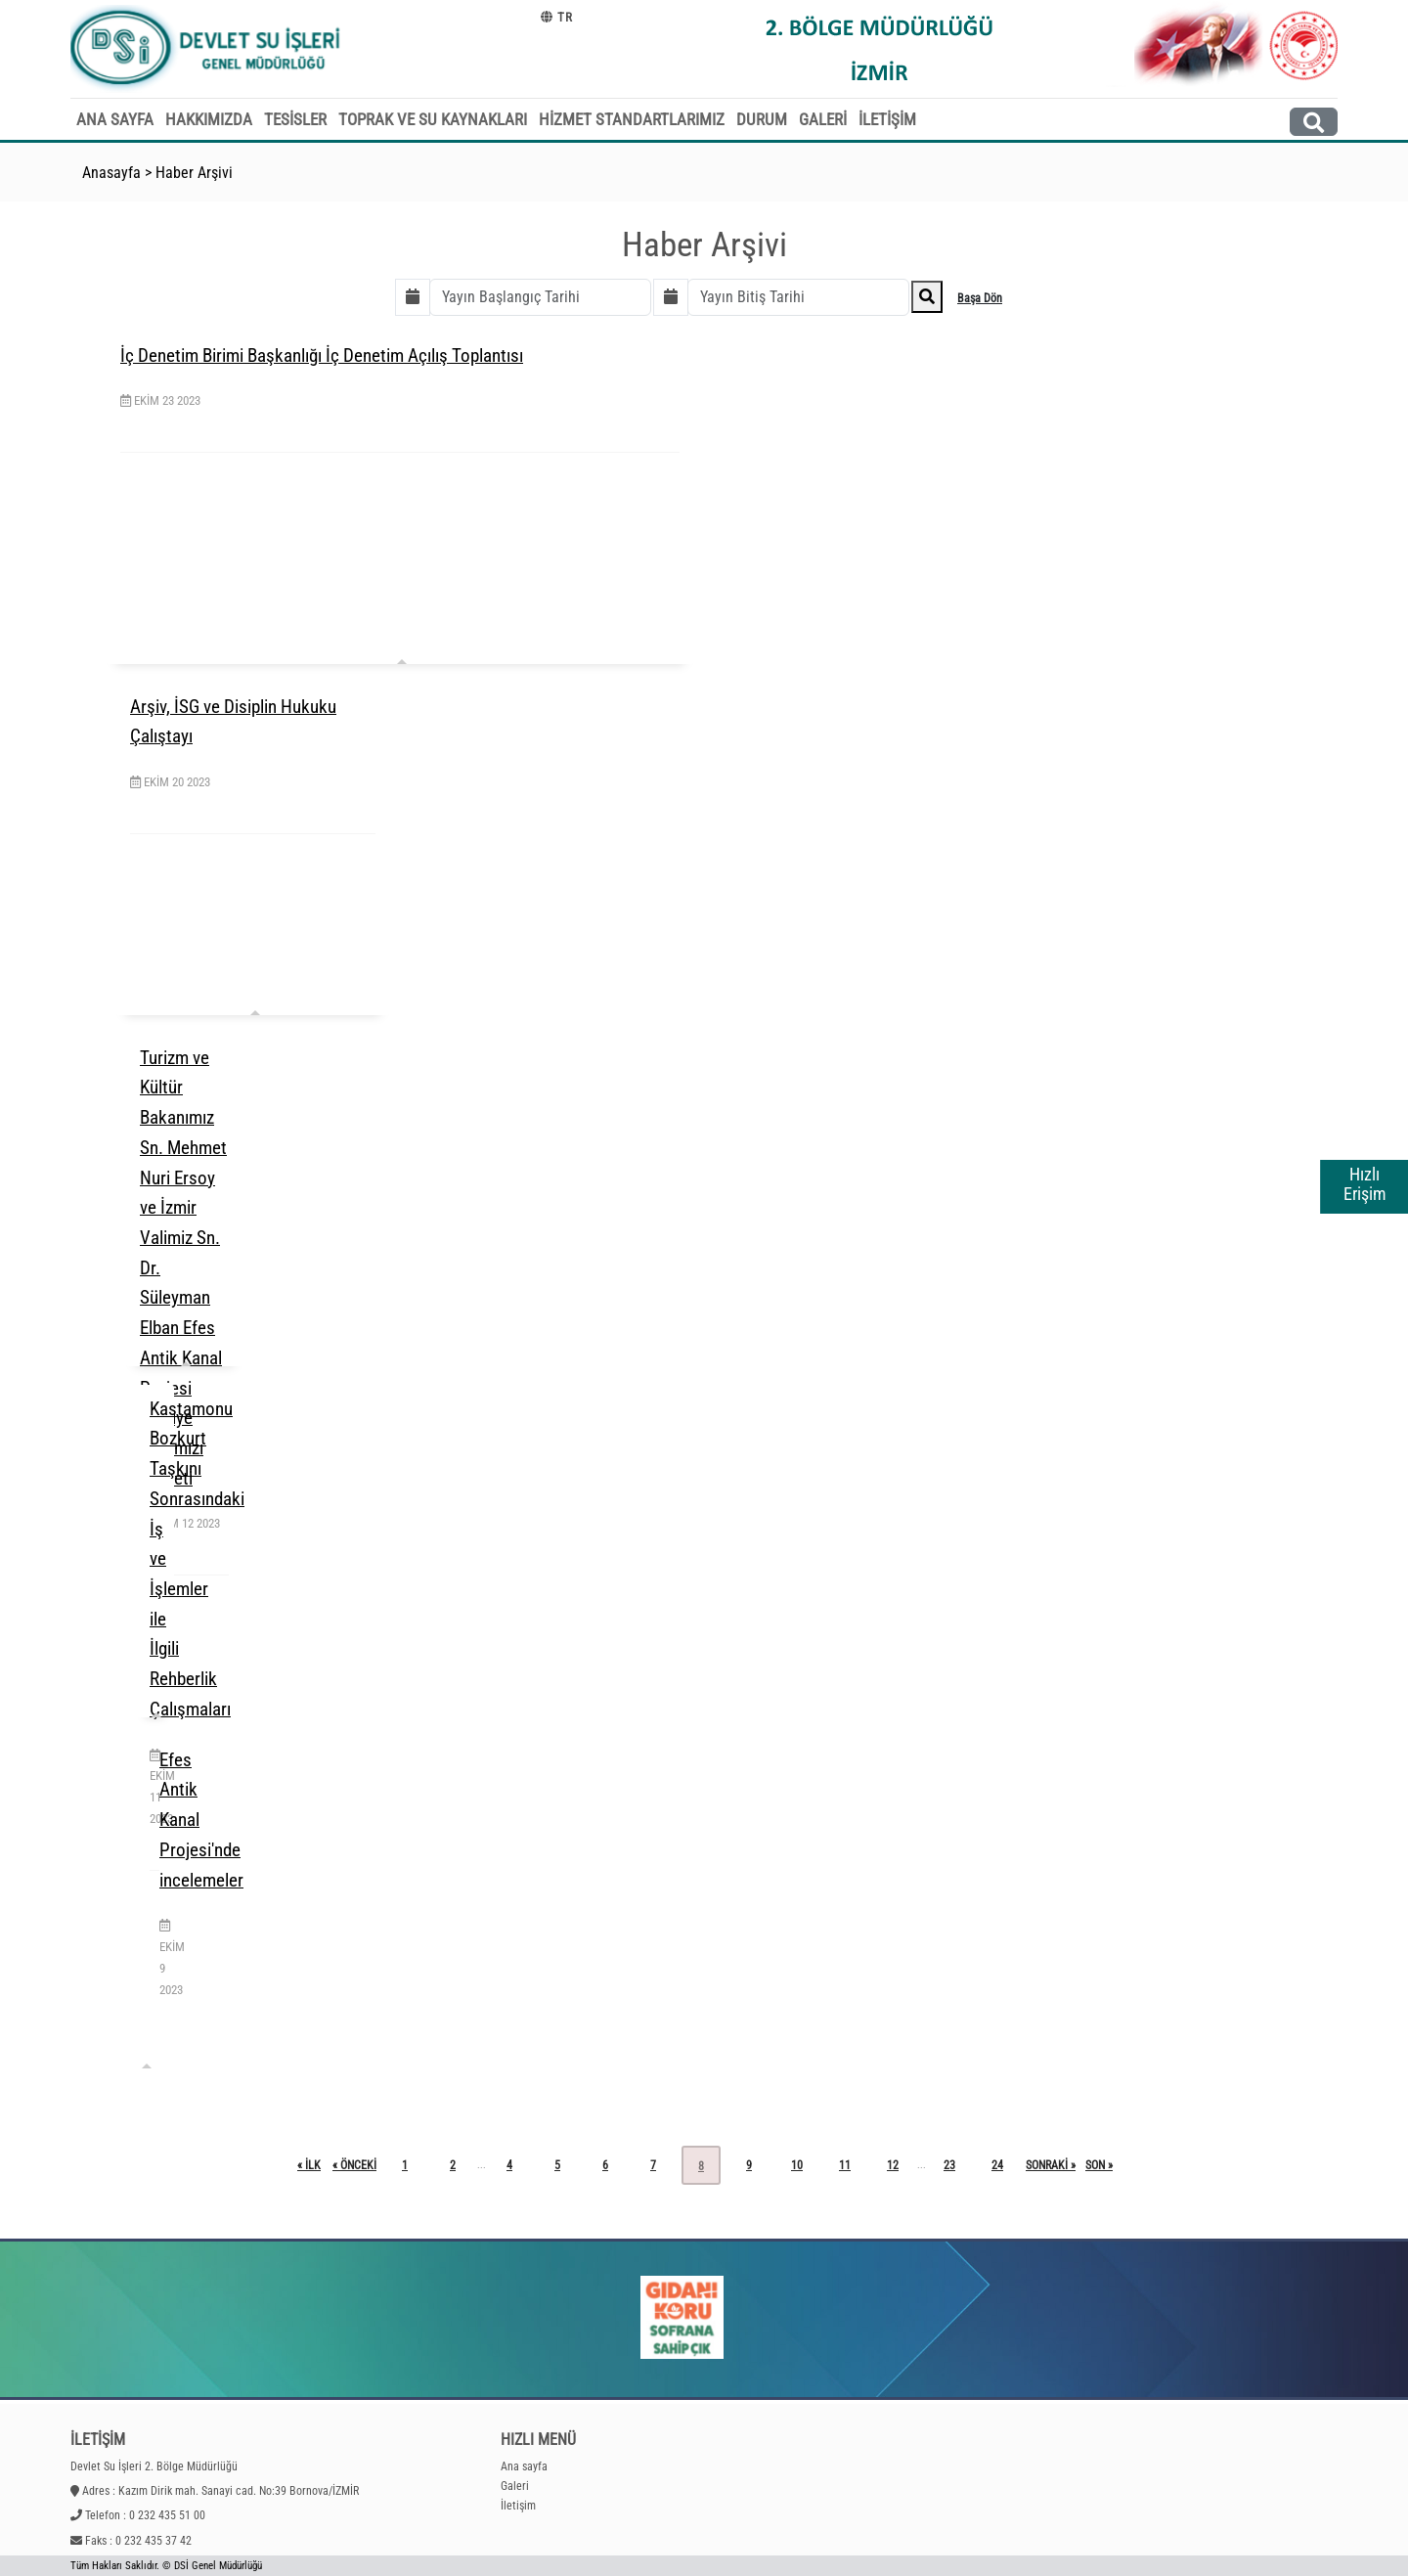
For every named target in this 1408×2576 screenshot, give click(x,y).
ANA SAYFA (115, 119)
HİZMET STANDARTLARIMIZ (632, 119)
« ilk (309, 2165)
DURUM (761, 119)
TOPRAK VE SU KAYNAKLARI (432, 119)
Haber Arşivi (194, 172)
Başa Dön (979, 298)
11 (845, 2165)
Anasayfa (111, 172)
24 (997, 2165)
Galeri (515, 2486)
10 (797, 2165)
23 (949, 2165)
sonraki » (1051, 2165)
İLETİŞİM (887, 119)
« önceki (354, 2165)
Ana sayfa (524, 2466)
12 (893, 2165)
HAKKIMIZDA (208, 119)
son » (1099, 2165)
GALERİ (823, 119)
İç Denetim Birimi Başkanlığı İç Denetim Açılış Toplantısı (321, 355)
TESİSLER (295, 119)
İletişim (518, 2505)
